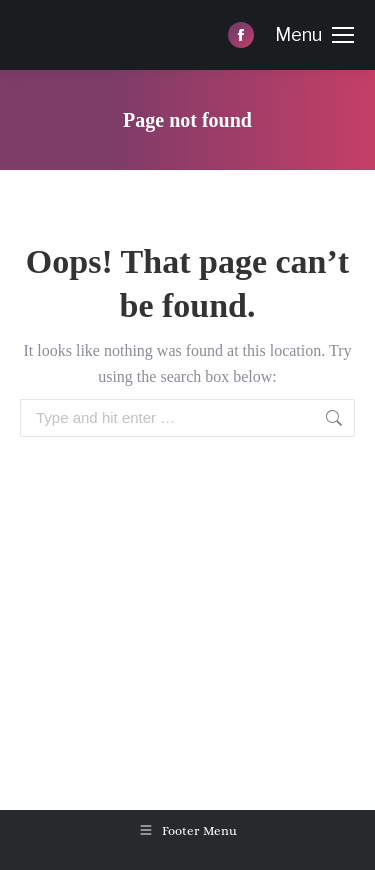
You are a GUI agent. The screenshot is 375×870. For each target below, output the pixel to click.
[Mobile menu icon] (314, 35)
